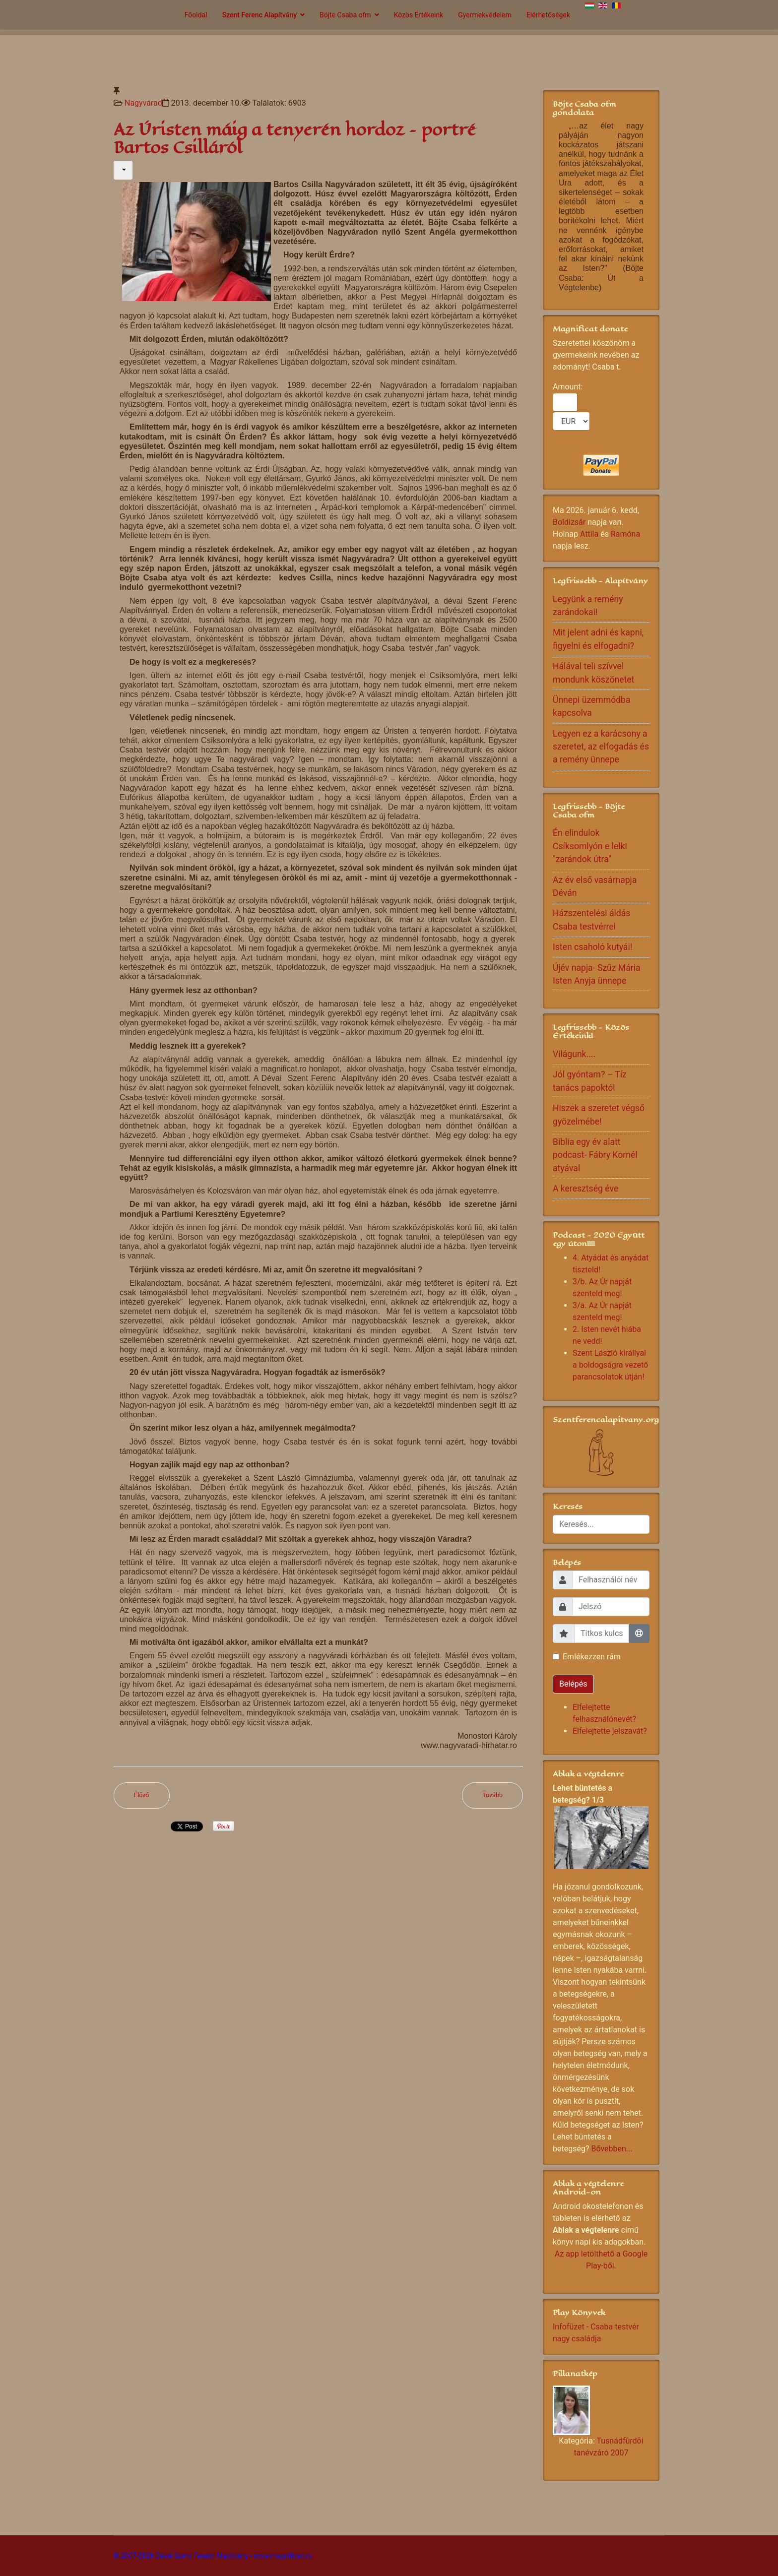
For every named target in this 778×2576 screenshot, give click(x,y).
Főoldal (196, 15)
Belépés (573, 1684)
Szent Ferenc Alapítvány (259, 15)
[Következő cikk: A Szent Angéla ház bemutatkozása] (492, 1795)
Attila (589, 534)
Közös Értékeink (419, 15)
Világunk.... (574, 1054)
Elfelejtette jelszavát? (610, 1731)
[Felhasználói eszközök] (123, 170)
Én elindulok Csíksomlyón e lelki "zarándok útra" (590, 846)
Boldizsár (569, 522)
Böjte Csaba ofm (345, 15)
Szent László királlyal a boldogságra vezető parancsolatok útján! (610, 1365)
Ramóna (625, 534)
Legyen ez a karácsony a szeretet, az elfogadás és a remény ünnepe (601, 747)
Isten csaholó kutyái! (592, 947)
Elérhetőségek (548, 15)
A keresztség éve (585, 1189)
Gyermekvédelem (485, 15)
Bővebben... (611, 2148)
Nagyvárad (143, 103)
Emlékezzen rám (592, 1656)
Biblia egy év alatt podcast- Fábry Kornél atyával (595, 1155)
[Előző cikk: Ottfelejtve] (142, 1795)
